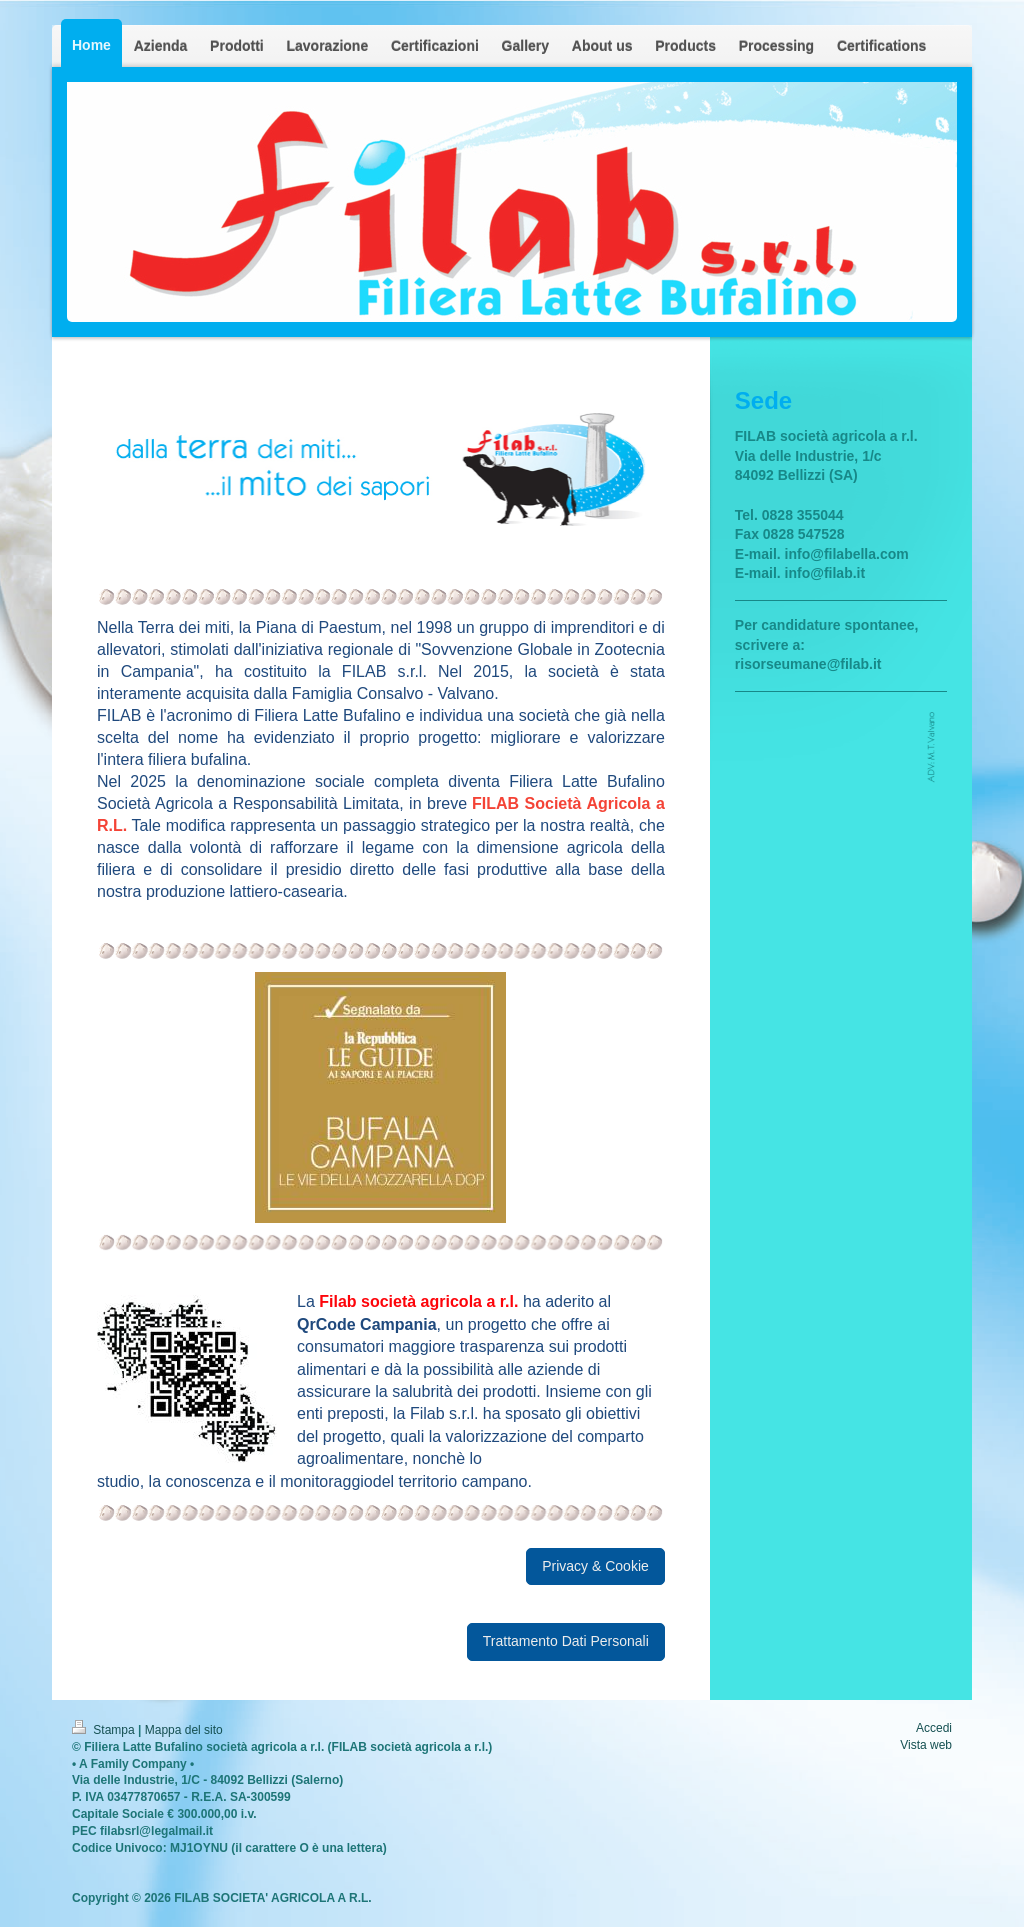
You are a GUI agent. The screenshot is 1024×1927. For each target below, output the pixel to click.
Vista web (926, 1745)
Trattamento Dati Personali (566, 1641)
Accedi (934, 1728)
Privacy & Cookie (595, 1566)
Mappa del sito (184, 1730)
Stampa (105, 1730)
